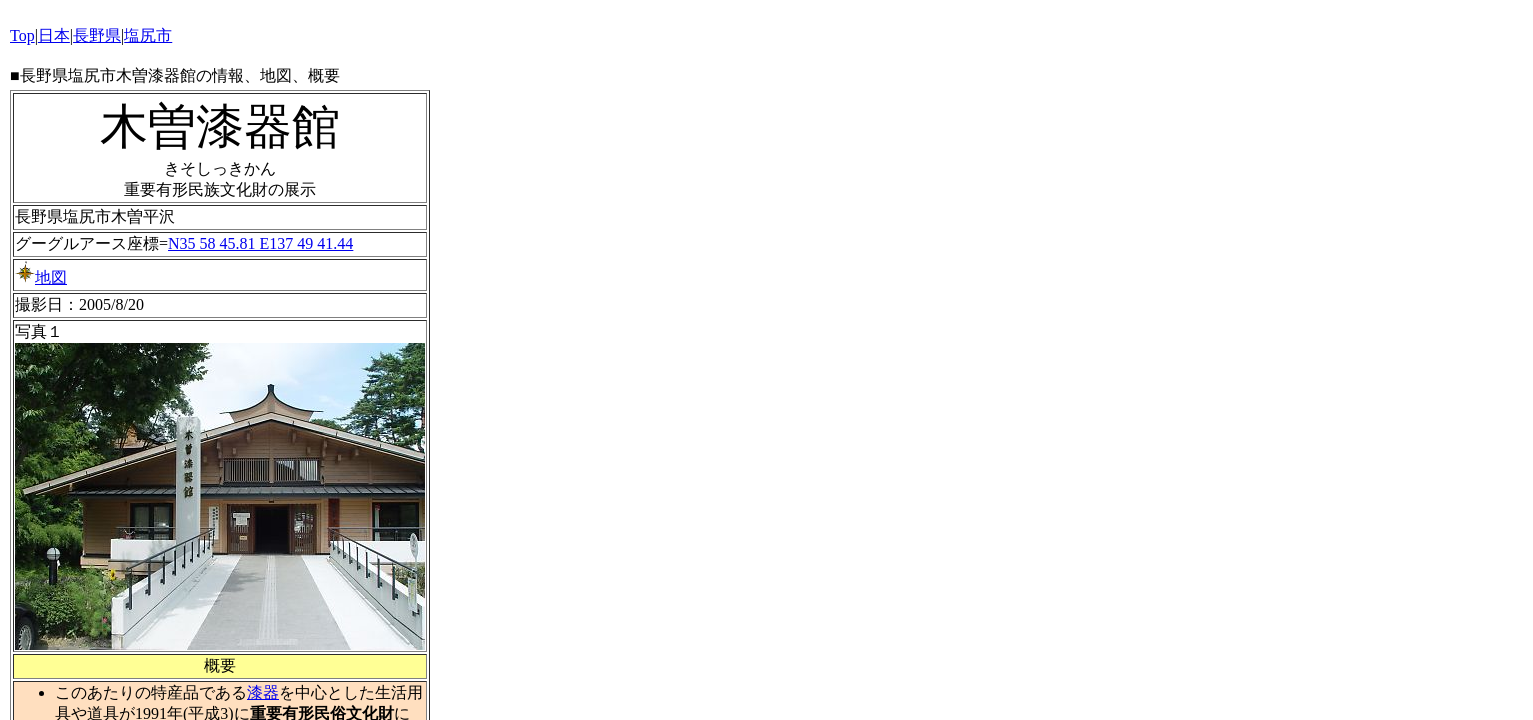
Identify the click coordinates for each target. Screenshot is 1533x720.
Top (22, 35)
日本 (54, 35)
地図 (41, 277)
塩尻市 (148, 35)
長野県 (97, 35)
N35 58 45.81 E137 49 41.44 (260, 243)
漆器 (263, 692)
